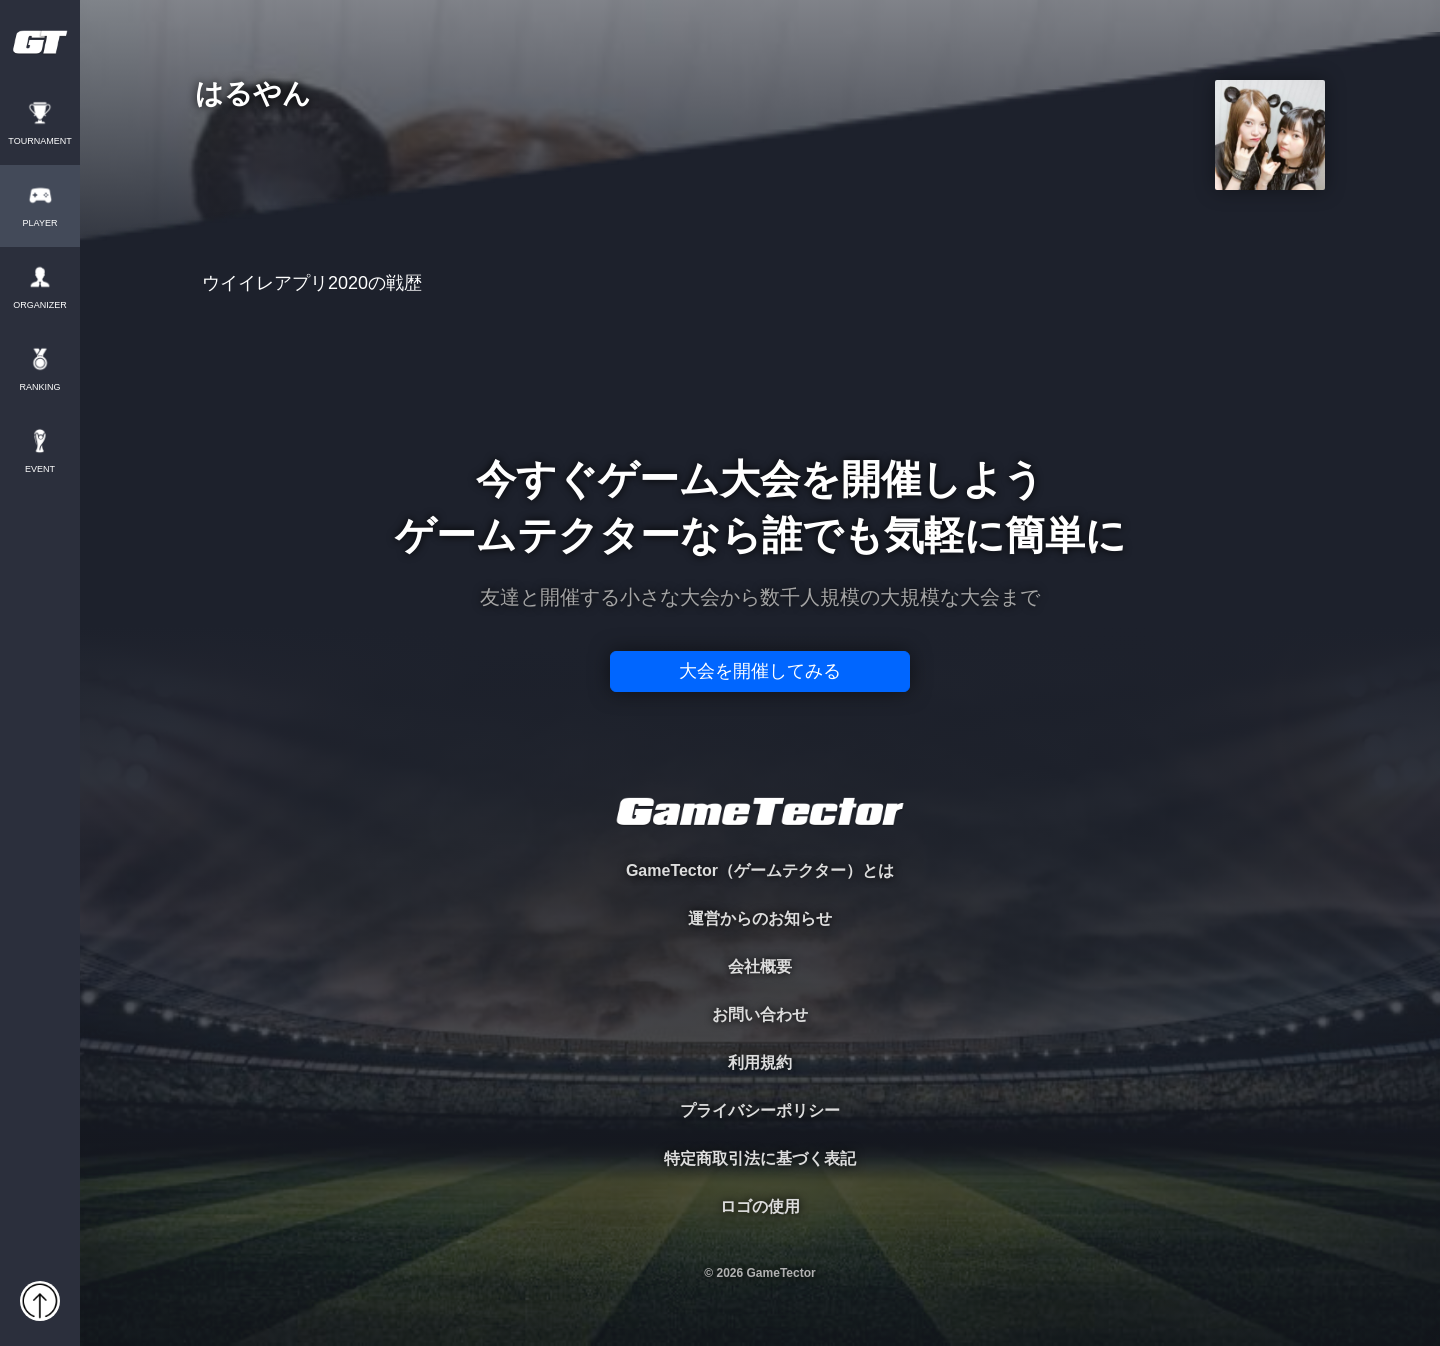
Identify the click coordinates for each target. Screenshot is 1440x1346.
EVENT (40, 469)
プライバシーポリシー (760, 1110)
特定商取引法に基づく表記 (760, 1158)
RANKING (39, 387)
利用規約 (760, 1062)
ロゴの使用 (760, 1206)
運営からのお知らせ (760, 918)
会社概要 (760, 966)
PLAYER (40, 223)
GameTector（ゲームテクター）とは (760, 870)
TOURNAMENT (39, 141)
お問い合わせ (760, 1014)
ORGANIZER (40, 305)
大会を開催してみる (760, 671)
